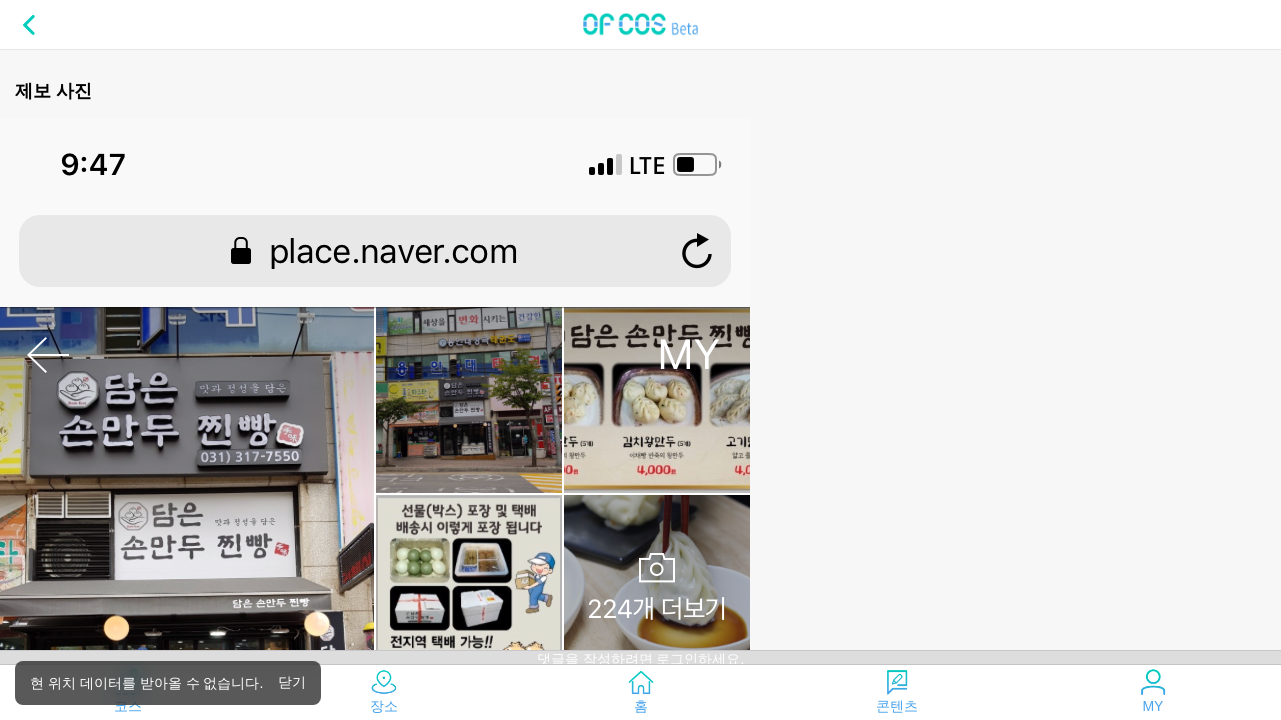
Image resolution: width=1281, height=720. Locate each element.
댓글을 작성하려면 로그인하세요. (641, 659)
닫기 (292, 682)
